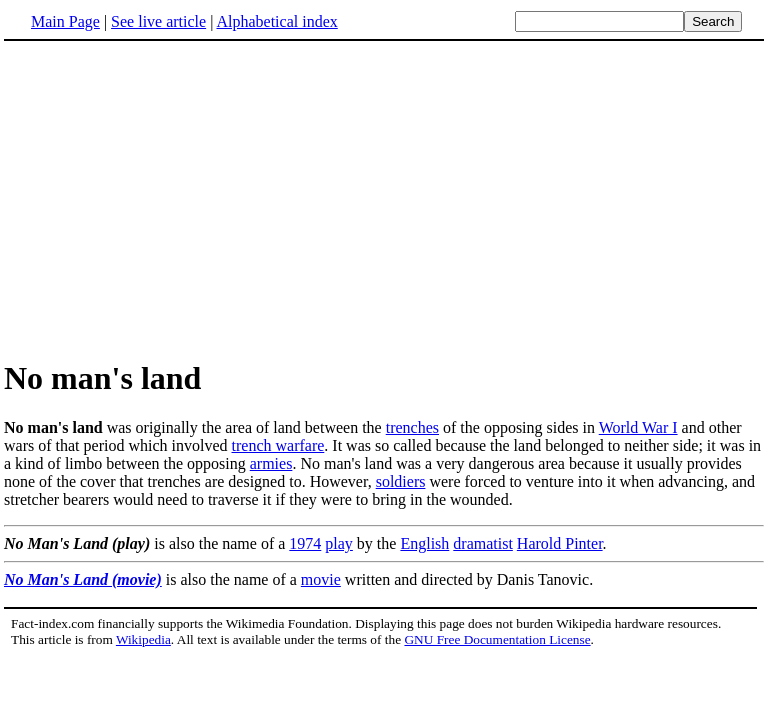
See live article (158, 21)
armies (271, 463)
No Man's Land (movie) (83, 579)
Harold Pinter (560, 543)
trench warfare (278, 445)
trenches (412, 427)
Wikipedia (143, 639)
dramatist (483, 543)
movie (321, 579)
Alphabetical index (276, 21)
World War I (638, 427)
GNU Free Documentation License (497, 639)
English (424, 543)
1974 (305, 543)
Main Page (65, 21)
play (339, 543)
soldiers (401, 481)
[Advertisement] (384, 199)
